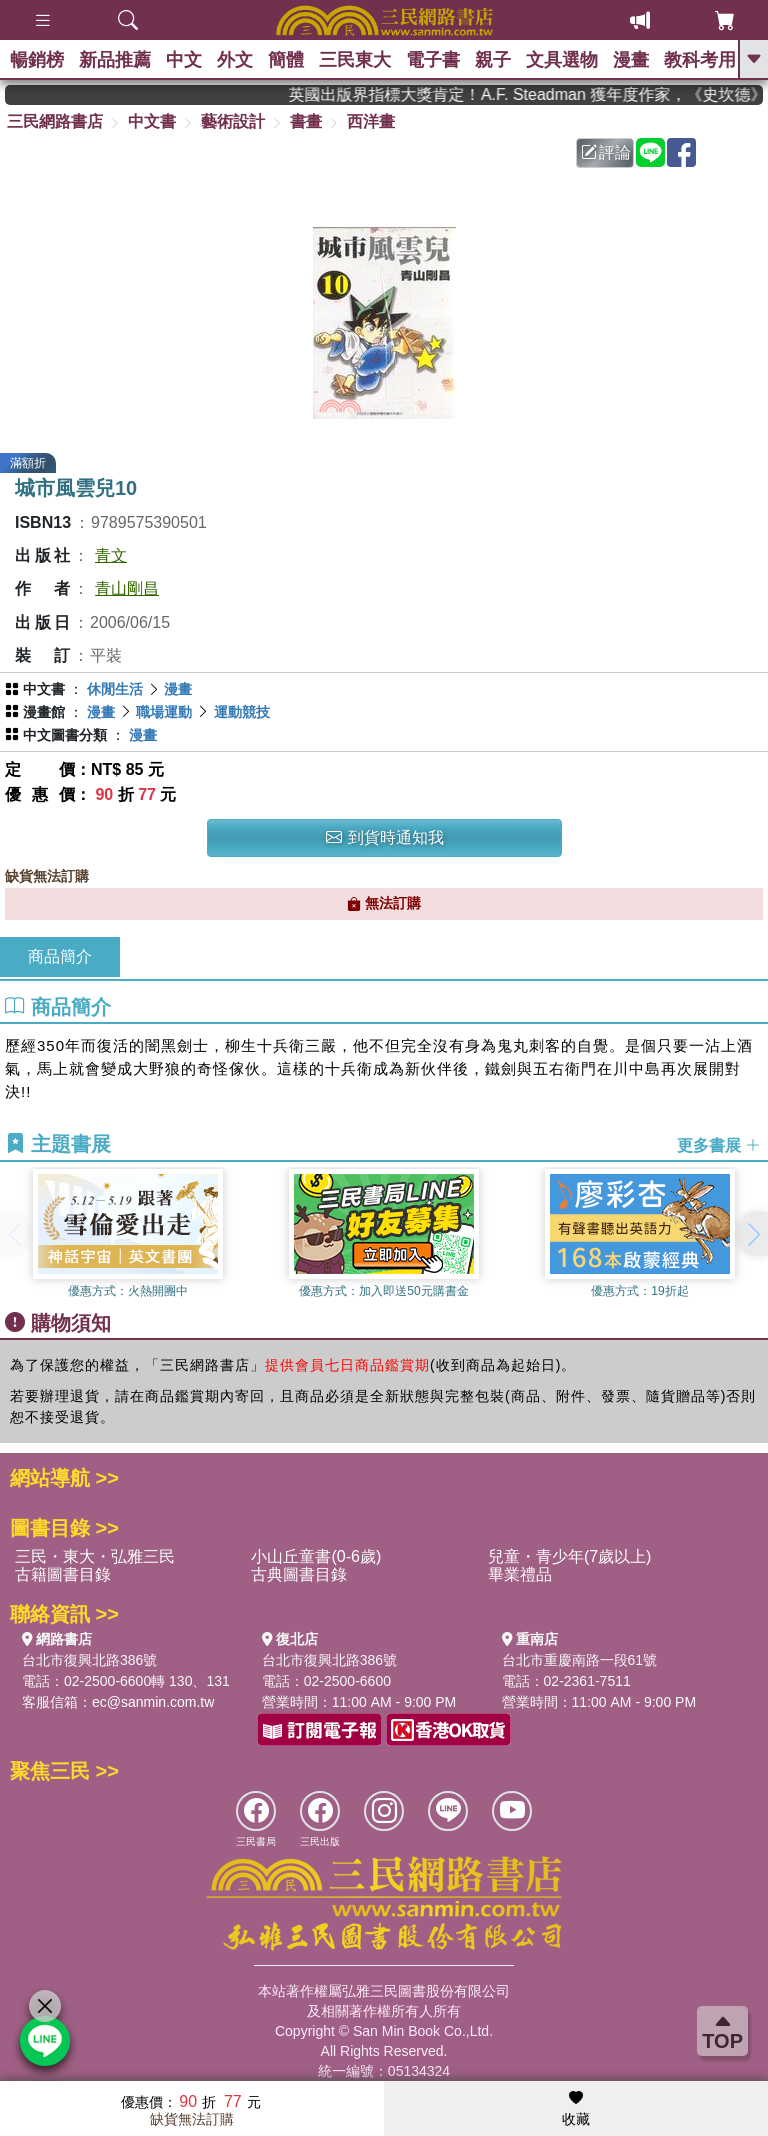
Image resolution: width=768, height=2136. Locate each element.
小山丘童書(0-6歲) (316, 1556)
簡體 (286, 60)
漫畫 (631, 60)
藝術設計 (233, 121)
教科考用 (700, 60)
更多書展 (719, 1144)
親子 (493, 60)
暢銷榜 (37, 60)
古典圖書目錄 (299, 1574)
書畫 (306, 121)
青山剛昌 (127, 588)
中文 (184, 60)
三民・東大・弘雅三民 (95, 1556)
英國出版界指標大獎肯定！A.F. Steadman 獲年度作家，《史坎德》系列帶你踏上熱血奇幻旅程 (543, 94)
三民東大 (355, 60)
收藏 (576, 2109)
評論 (606, 152)
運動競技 (242, 712)
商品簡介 (60, 956)
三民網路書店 (55, 121)
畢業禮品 (520, 1574)
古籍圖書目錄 (63, 1574)
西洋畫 (371, 121)
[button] (753, 1234)
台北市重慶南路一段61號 (580, 1660)
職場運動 (164, 712)
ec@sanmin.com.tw (153, 1702)
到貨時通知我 (385, 837)
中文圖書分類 (65, 735)
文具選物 (562, 60)
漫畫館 (44, 712)
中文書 (152, 121)
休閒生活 (115, 689)
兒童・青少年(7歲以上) (570, 1556)
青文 (111, 555)
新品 (115, 60)
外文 (235, 60)
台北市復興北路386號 (89, 1660)
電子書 (433, 60)
